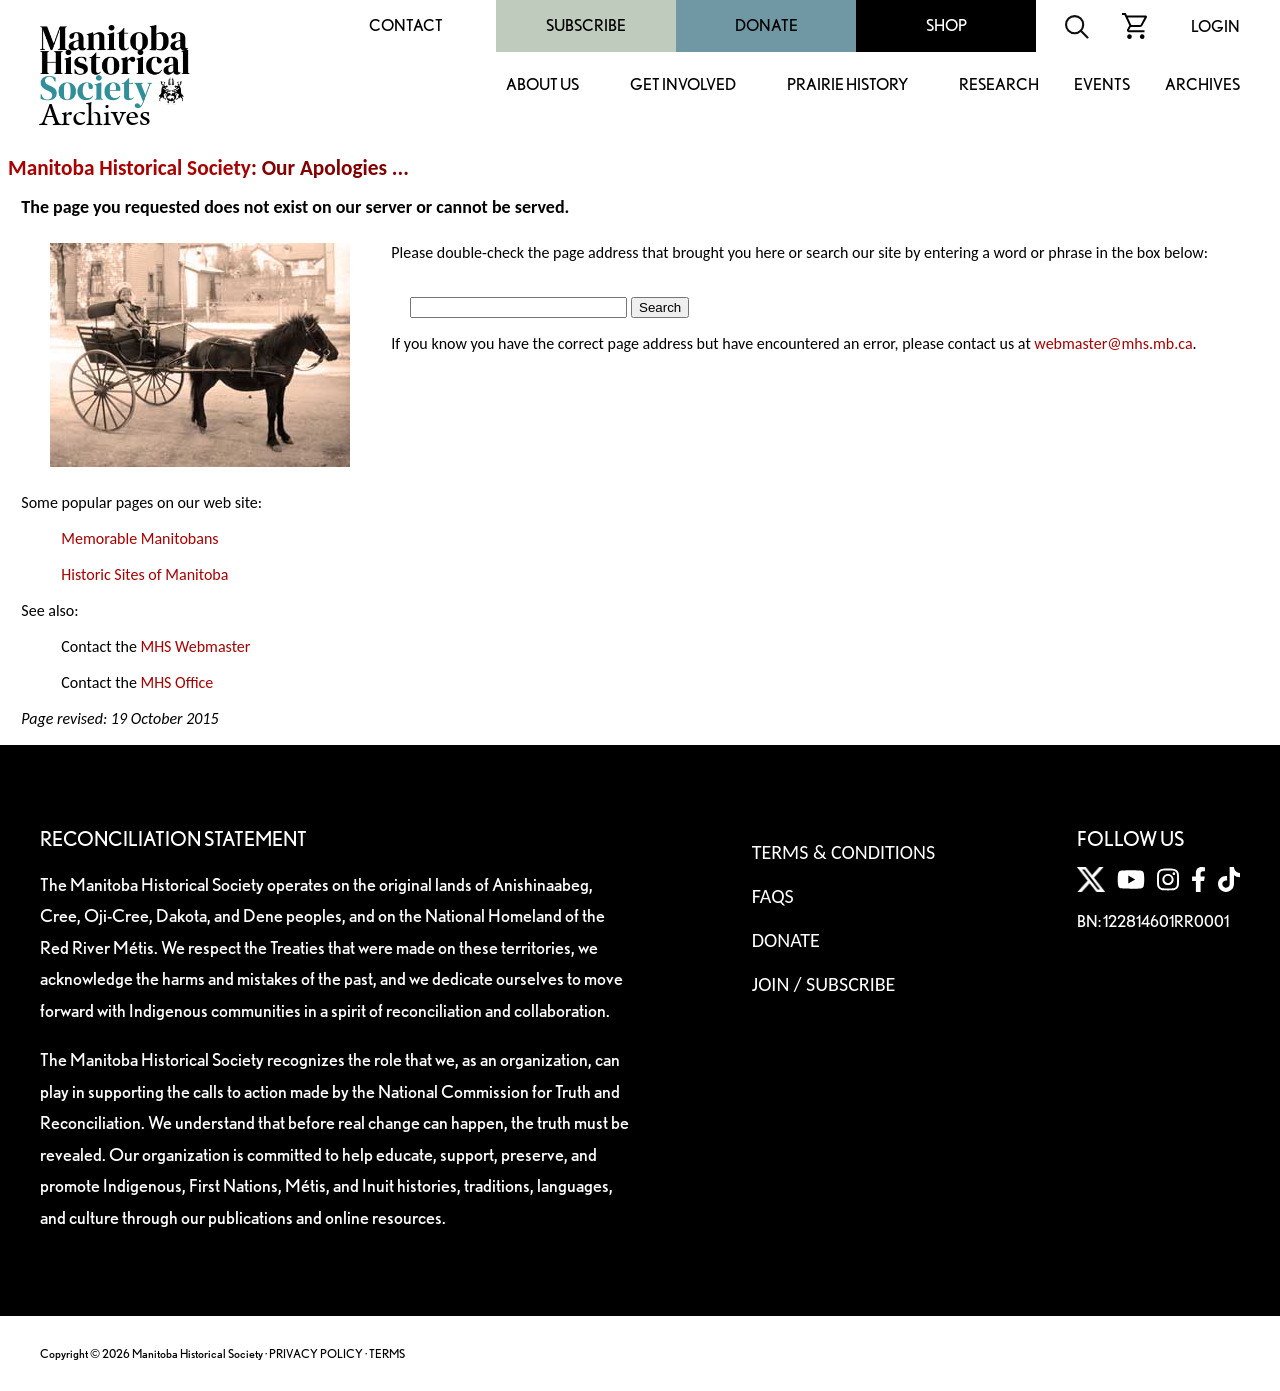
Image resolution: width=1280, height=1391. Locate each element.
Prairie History (847, 85)
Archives (1202, 85)
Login (1215, 26)
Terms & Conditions (843, 852)
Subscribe (586, 25)
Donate (766, 25)
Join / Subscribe (824, 984)
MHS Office (176, 682)
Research (999, 85)
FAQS (773, 896)
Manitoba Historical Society (129, 168)
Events (1102, 85)
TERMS (387, 1353)
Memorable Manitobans (139, 538)
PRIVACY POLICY (316, 1353)
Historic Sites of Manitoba (144, 574)
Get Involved (683, 85)
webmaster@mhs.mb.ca (1113, 343)
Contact (406, 25)
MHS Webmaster (195, 646)
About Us (542, 85)
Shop (946, 25)
